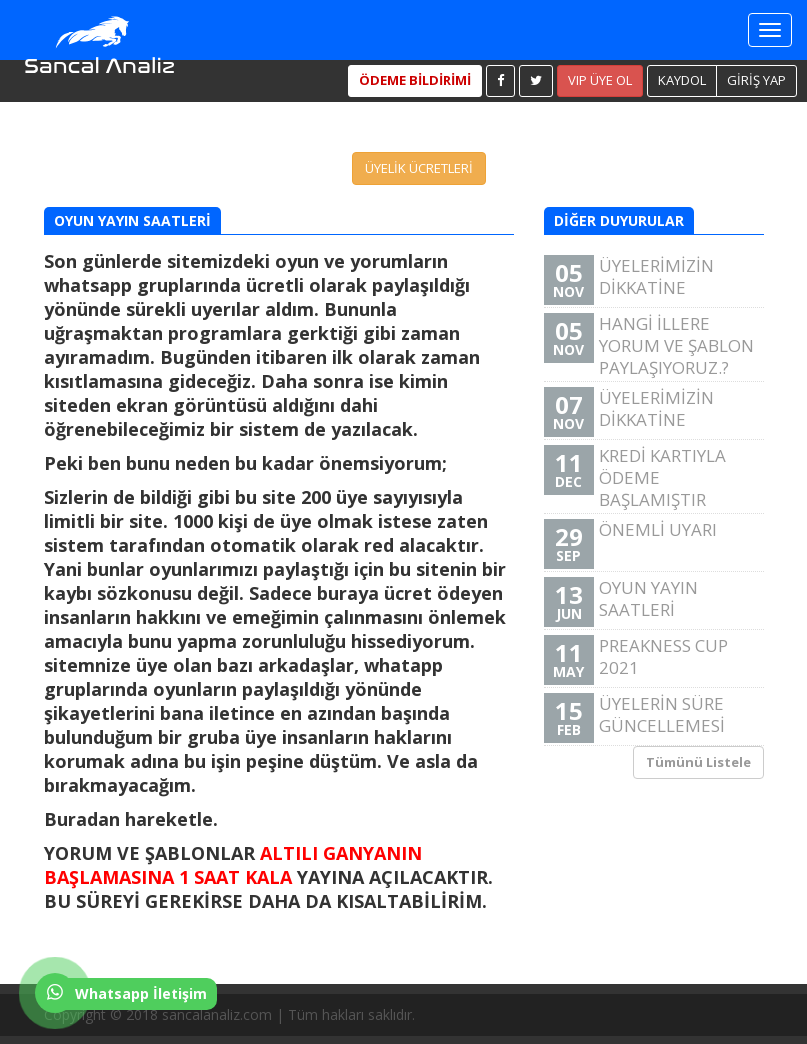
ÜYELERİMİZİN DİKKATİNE (651, 279)
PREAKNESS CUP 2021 (651, 659)
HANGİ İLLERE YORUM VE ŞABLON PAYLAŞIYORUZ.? (649, 345)
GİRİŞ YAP (756, 80)
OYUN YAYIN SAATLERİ (651, 601)
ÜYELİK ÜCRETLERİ (419, 168)
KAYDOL (682, 80)
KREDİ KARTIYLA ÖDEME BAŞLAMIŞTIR (635, 477)
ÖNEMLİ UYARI (651, 543)
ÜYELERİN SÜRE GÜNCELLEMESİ (651, 717)
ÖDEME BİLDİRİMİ (415, 80)
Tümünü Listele (698, 762)
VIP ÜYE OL (600, 80)
